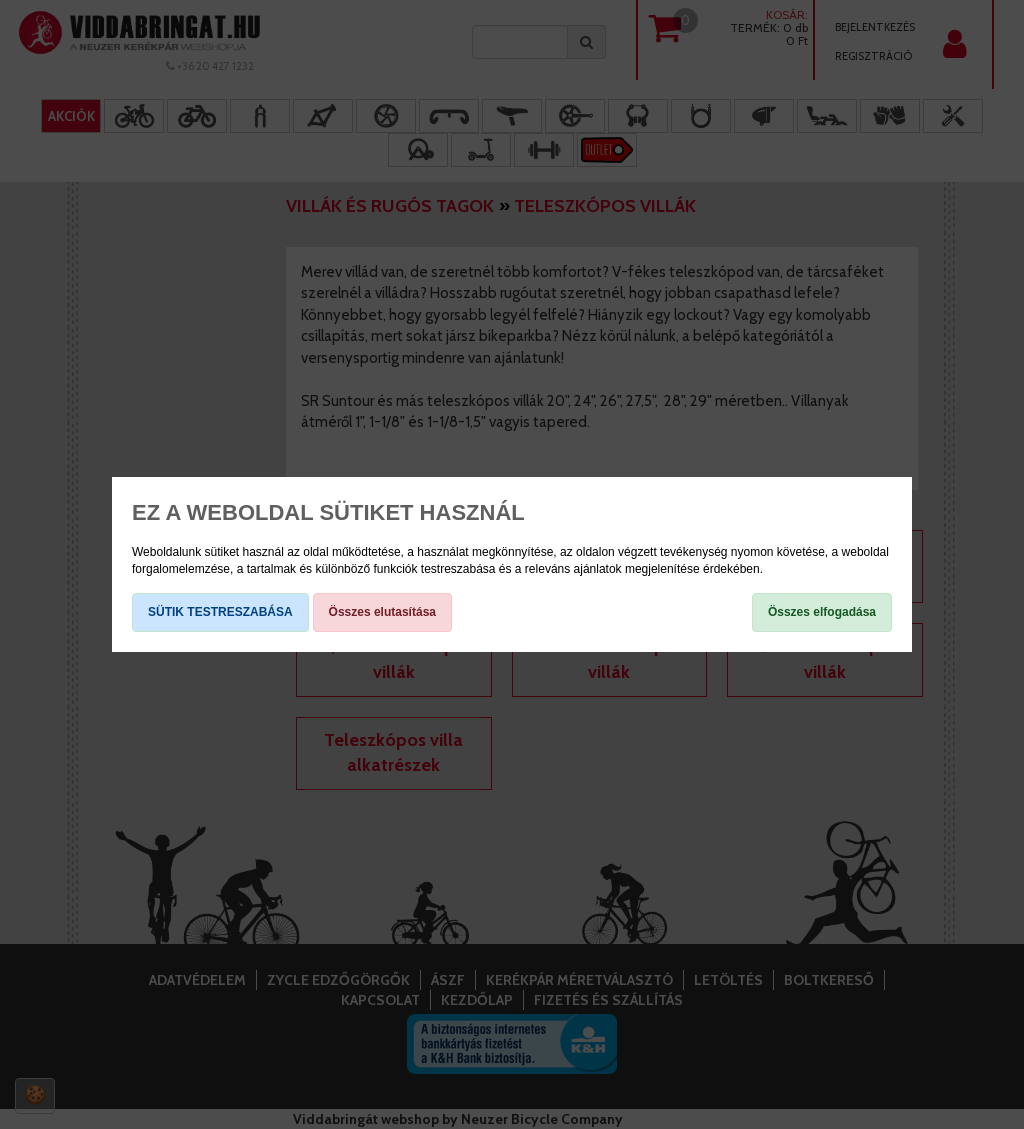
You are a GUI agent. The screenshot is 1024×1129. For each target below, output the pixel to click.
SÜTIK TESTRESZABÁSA (220, 612)
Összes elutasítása (382, 612)
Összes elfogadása (822, 612)
